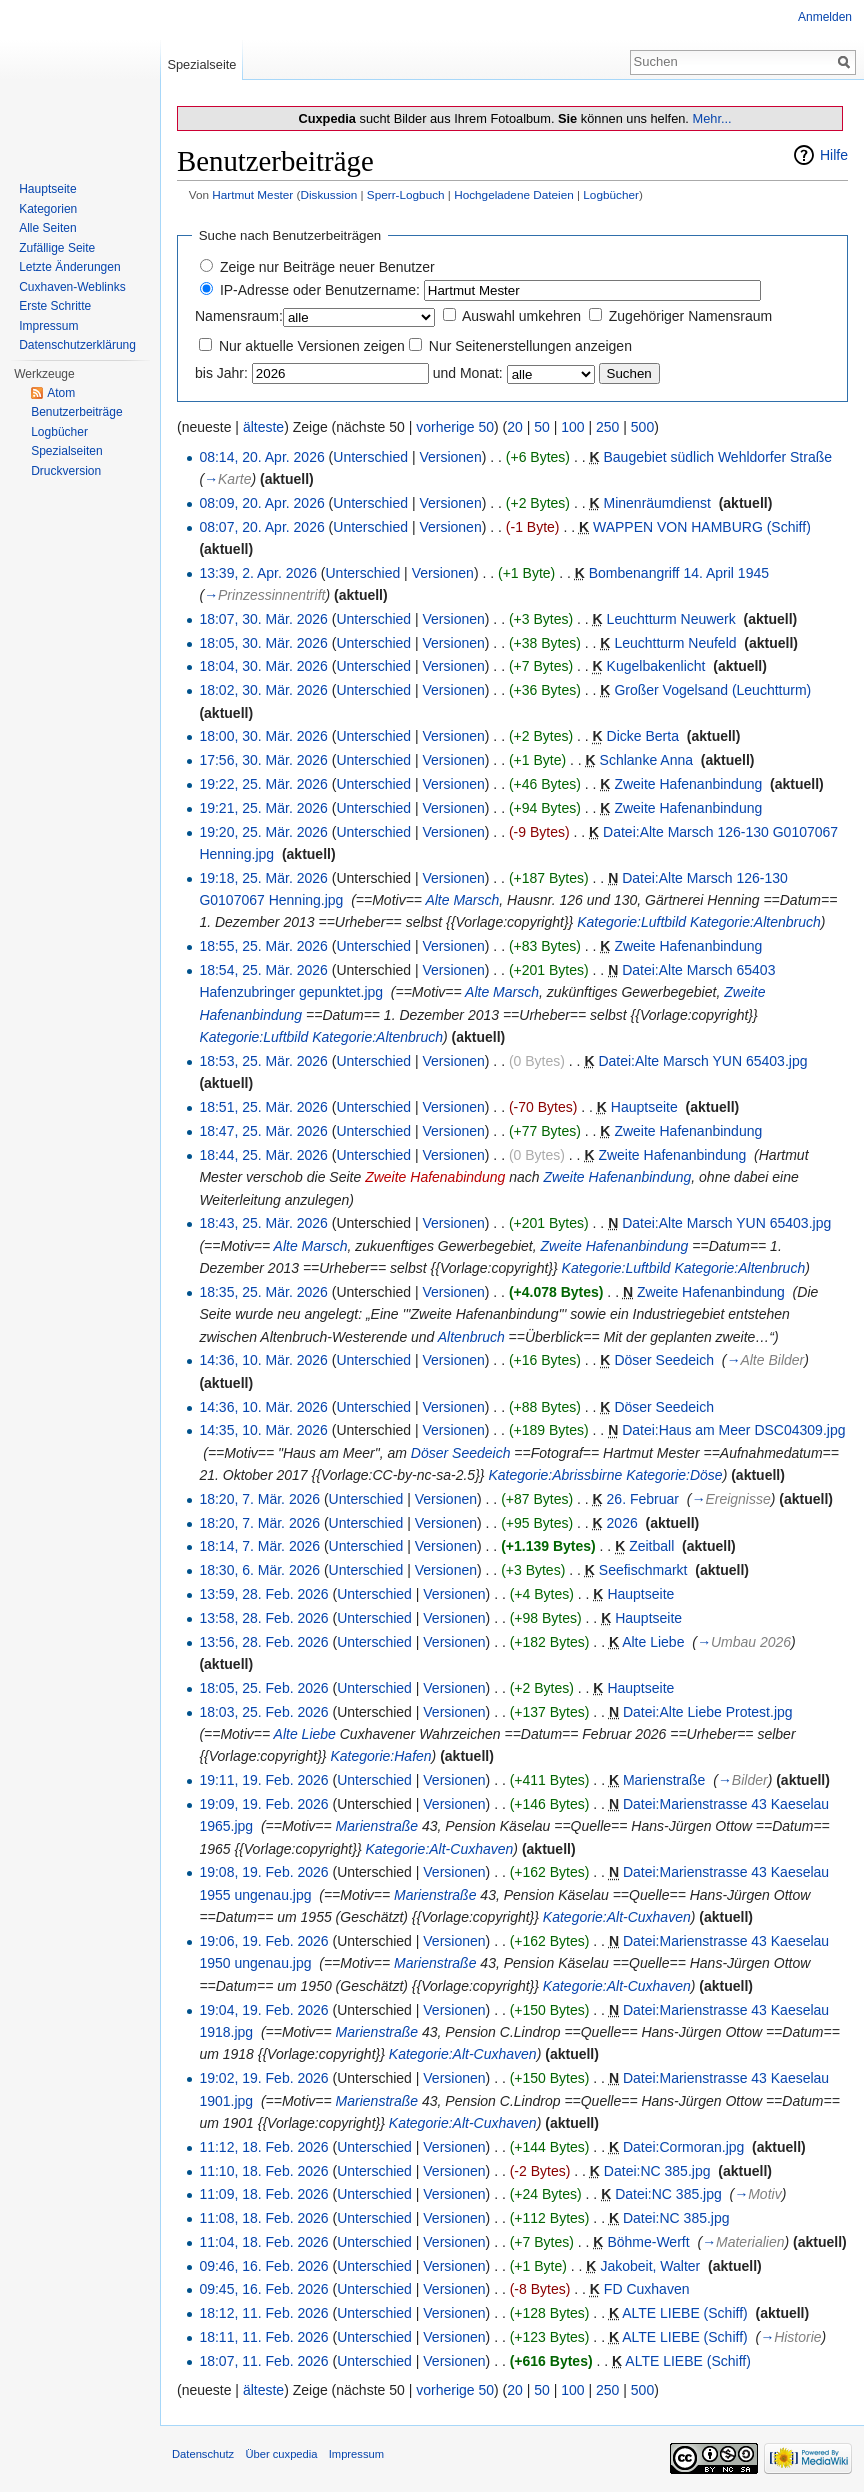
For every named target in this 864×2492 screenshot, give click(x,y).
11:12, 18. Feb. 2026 (263, 2147)
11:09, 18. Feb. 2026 (263, 2194)
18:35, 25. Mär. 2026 (263, 1292)
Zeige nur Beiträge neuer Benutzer (327, 267)
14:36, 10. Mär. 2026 (263, 1360)
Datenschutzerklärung (77, 345)
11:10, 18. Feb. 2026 (263, 2171)
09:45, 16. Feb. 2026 (263, 2289)
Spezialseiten (66, 451)
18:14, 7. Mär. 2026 (259, 1546)
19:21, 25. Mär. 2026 (263, 808)
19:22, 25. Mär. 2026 (263, 784)
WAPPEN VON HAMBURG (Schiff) (702, 527)
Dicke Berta (643, 736)
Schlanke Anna (646, 760)
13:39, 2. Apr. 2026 (258, 573)
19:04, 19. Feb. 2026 (263, 2010)
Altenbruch (471, 1337)
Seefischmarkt (643, 1570)
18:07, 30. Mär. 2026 (263, 619)
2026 (622, 1523)
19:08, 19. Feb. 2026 (263, 1872)
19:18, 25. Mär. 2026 (263, 878)
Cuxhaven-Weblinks (72, 287)
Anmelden (825, 17)
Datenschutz (203, 2454)
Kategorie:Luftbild (631, 922)
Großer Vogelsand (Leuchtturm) (712, 690)
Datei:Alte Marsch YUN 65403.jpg (702, 1061)
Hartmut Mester (252, 194)
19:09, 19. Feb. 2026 (263, 1804)
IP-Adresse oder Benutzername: (320, 290)
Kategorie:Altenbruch (755, 922)
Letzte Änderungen (69, 267)
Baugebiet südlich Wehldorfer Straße (718, 457)
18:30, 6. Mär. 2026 (259, 1570)
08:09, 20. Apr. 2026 (261, 503)
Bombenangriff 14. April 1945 (679, 573)
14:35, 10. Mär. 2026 (263, 1430)
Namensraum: (239, 316)
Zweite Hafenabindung (435, 1177)
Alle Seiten (47, 228)
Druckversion (66, 471)
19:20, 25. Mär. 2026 (263, 832)
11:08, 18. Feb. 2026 (263, 2218)
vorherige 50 (455, 427)
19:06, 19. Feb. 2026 (263, 1941)
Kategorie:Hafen (380, 1756)
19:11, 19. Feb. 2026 (263, 1780)
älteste (263, 427)
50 (542, 427)
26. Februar (643, 1499)
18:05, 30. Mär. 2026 (263, 643)
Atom (61, 393)
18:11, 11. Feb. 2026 (263, 2337)
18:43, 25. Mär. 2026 (263, 1223)
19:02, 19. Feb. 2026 (263, 2078)
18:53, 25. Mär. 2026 (263, 1061)
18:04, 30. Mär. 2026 (263, 666)
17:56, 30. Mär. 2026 (263, 760)
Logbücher (611, 194)
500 (642, 427)
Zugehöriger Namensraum (690, 316)
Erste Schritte (55, 306)
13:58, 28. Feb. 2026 (263, 1618)
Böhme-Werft (648, 2242)
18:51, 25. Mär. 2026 (263, 1107)
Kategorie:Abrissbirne (555, 1475)
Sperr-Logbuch (406, 194)
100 (572, 427)
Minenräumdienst (657, 503)
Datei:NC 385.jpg (657, 2171)
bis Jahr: (221, 373)
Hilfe (834, 155)
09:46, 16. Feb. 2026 (263, 2266)
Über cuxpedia (281, 2454)
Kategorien (48, 209)
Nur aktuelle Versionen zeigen (312, 346)
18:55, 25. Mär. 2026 (263, 946)
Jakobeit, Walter (650, 2266)
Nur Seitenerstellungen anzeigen (530, 346)
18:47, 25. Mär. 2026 (263, 1131)
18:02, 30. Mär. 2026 (263, 690)
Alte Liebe (653, 1642)
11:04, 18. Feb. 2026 (263, 2242)
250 (607, 427)
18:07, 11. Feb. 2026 (263, 2361)
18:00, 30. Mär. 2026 (263, 736)
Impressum (48, 326)
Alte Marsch (462, 900)
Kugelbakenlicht (656, 666)
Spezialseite (201, 64)
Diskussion (328, 194)
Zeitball (651, 1546)
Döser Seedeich (664, 1360)
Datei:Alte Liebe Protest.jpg (708, 1712)
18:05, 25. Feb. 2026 (263, 1688)
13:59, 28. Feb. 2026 (263, 1594)
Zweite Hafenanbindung (688, 784)
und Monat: (468, 373)
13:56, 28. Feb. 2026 (263, 1642)
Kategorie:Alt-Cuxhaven (439, 1849)
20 (515, 427)
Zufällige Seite (57, 248)
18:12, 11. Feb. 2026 (263, 2313)
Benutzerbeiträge (76, 412)
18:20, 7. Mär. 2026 (259, 1499)
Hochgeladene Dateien (514, 194)
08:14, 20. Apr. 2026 (261, 457)
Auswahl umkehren (521, 316)
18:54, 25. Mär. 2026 (263, 970)
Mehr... (711, 118)
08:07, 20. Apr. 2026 (261, 527)
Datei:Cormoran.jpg (683, 2147)
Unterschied (370, 457)
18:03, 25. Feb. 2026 (263, 1712)
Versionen (450, 457)
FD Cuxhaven (647, 2289)
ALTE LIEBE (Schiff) (685, 2313)
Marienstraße (664, 1780)
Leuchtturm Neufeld (675, 643)
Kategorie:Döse (674, 1475)
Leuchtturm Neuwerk (671, 619)
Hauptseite (644, 1107)
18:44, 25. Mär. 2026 (263, 1155)
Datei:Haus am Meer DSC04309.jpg (733, 1430)
